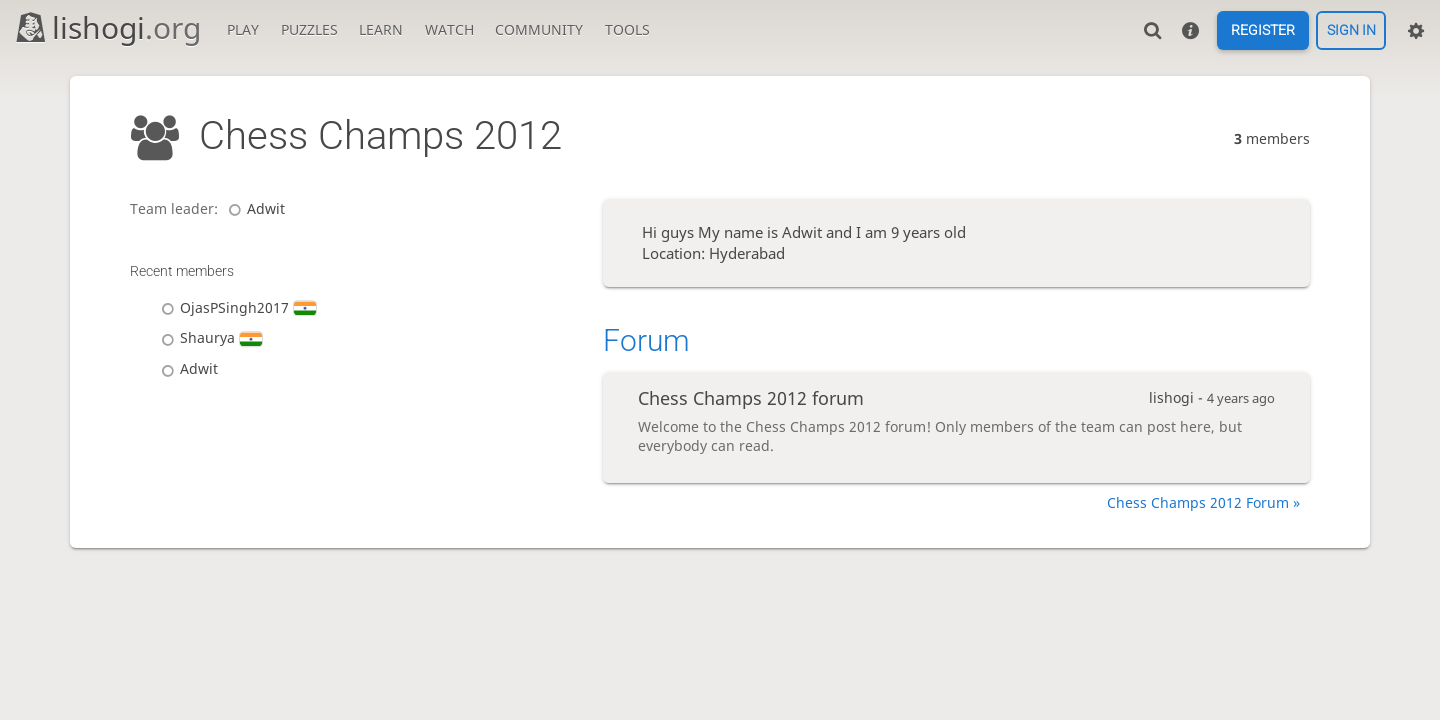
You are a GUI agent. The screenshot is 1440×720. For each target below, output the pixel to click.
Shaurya (208, 337)
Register (1263, 31)
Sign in (1351, 31)
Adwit (253, 208)
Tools (627, 29)
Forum (646, 340)
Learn (381, 29)
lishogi (107, 27)
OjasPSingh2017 (235, 307)
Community (539, 29)
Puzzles (309, 29)
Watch (449, 29)
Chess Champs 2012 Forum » (1203, 502)
